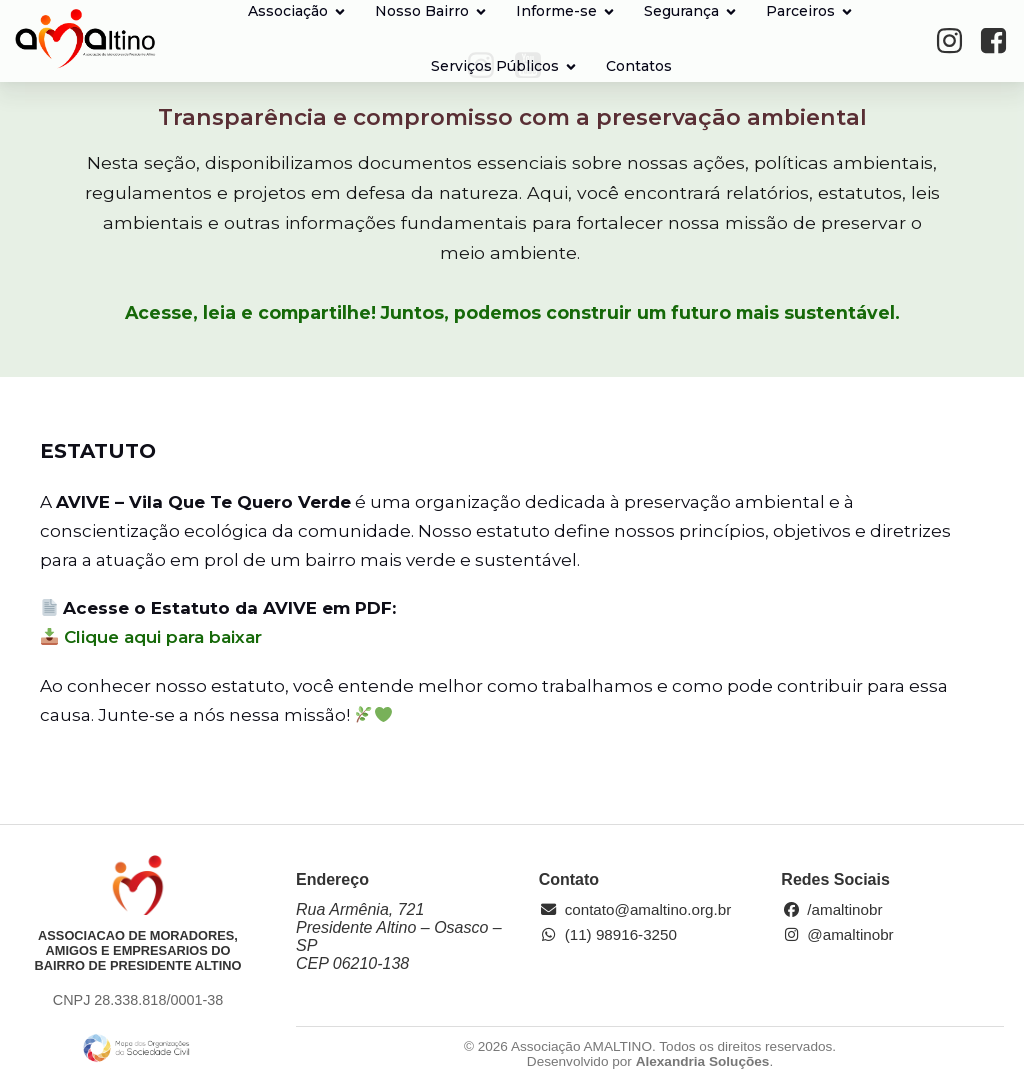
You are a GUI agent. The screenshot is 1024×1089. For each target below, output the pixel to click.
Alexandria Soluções (703, 1061)
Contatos (639, 66)
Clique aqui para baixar (151, 637)
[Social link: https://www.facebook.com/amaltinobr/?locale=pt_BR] (1000, 41)
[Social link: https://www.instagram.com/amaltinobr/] (956, 41)
